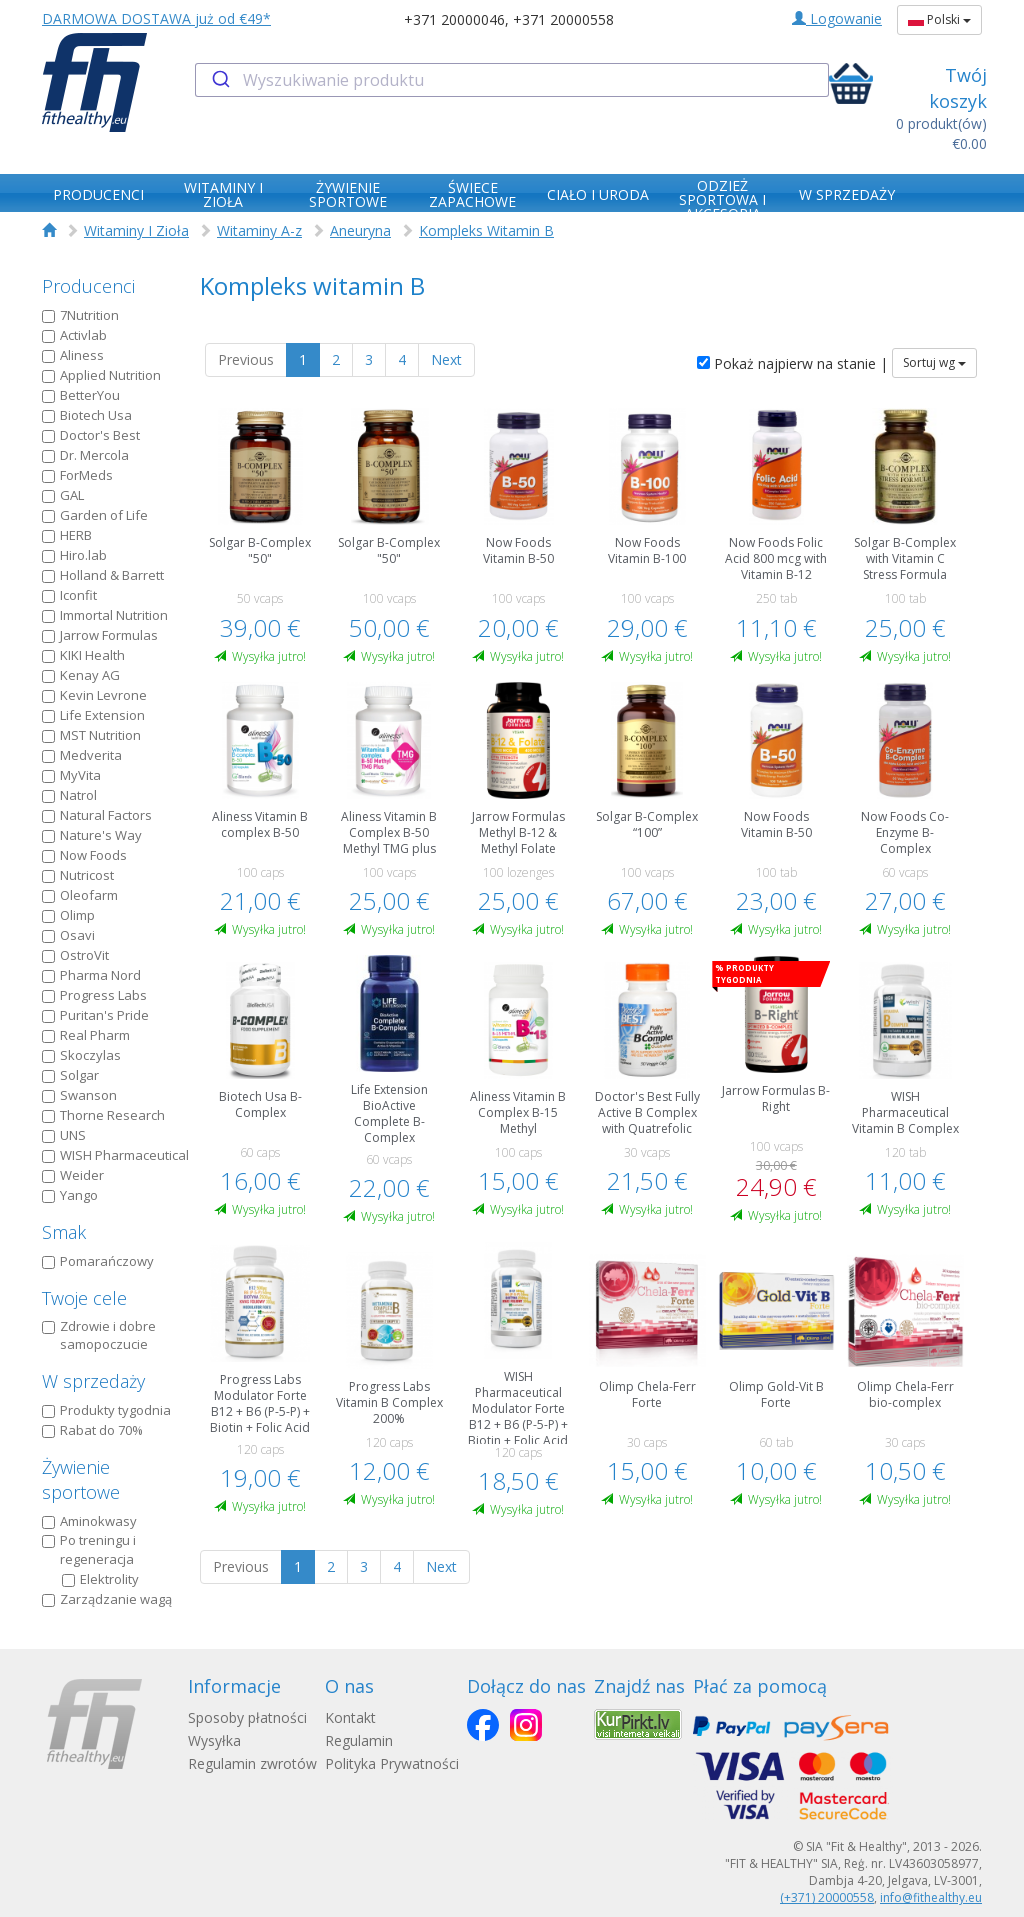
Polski (939, 19)
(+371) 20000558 (827, 1897)
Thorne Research (103, 1115)
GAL (63, 495)
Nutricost (78, 875)
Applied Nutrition (101, 375)
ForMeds (77, 475)
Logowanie (837, 18)
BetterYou (81, 395)
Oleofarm (80, 895)
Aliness (73, 355)
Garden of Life (95, 515)
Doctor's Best (91, 435)
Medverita (82, 755)
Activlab (74, 335)
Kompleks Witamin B (486, 230)
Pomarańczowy (98, 1261)
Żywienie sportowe (81, 1480)
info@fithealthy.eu (931, 1897)
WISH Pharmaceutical (115, 1155)
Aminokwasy (89, 1521)
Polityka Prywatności (392, 1763)
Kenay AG (81, 675)
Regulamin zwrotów (252, 1763)
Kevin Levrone (94, 695)
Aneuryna (360, 230)
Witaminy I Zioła (136, 230)
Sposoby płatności (247, 1717)
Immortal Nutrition (105, 615)
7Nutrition (80, 315)
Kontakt (350, 1717)
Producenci (88, 286)
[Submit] (219, 80)
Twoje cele (84, 1298)
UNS (64, 1135)
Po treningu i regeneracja (89, 1549)
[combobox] (511, 80)
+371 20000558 (563, 19)
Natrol (69, 795)
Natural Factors (97, 815)
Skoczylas (81, 1055)
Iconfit (69, 595)
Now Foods (84, 855)
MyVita (71, 775)
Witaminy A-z (259, 230)
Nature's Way (92, 835)
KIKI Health (83, 655)
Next (446, 359)
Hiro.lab (74, 555)
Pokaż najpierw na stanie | (792, 363)
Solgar (70, 1075)
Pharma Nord (91, 975)
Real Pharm (86, 1035)
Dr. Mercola (85, 455)
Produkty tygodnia (106, 1410)
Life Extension (93, 715)
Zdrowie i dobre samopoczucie (99, 1335)
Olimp (68, 915)
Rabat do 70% (92, 1430)
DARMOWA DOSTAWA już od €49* (156, 18)
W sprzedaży (93, 1381)
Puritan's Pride (95, 1015)
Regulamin (359, 1740)
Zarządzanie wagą (107, 1599)
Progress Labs (94, 995)
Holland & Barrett (103, 575)
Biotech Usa (87, 415)
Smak (64, 1232)
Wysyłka (214, 1740)
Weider (73, 1175)
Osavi (68, 935)
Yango (70, 1195)
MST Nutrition (91, 735)
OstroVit (75, 955)
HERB (67, 535)
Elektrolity (100, 1579)
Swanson (79, 1095)
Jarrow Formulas (100, 635)
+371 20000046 (454, 19)
